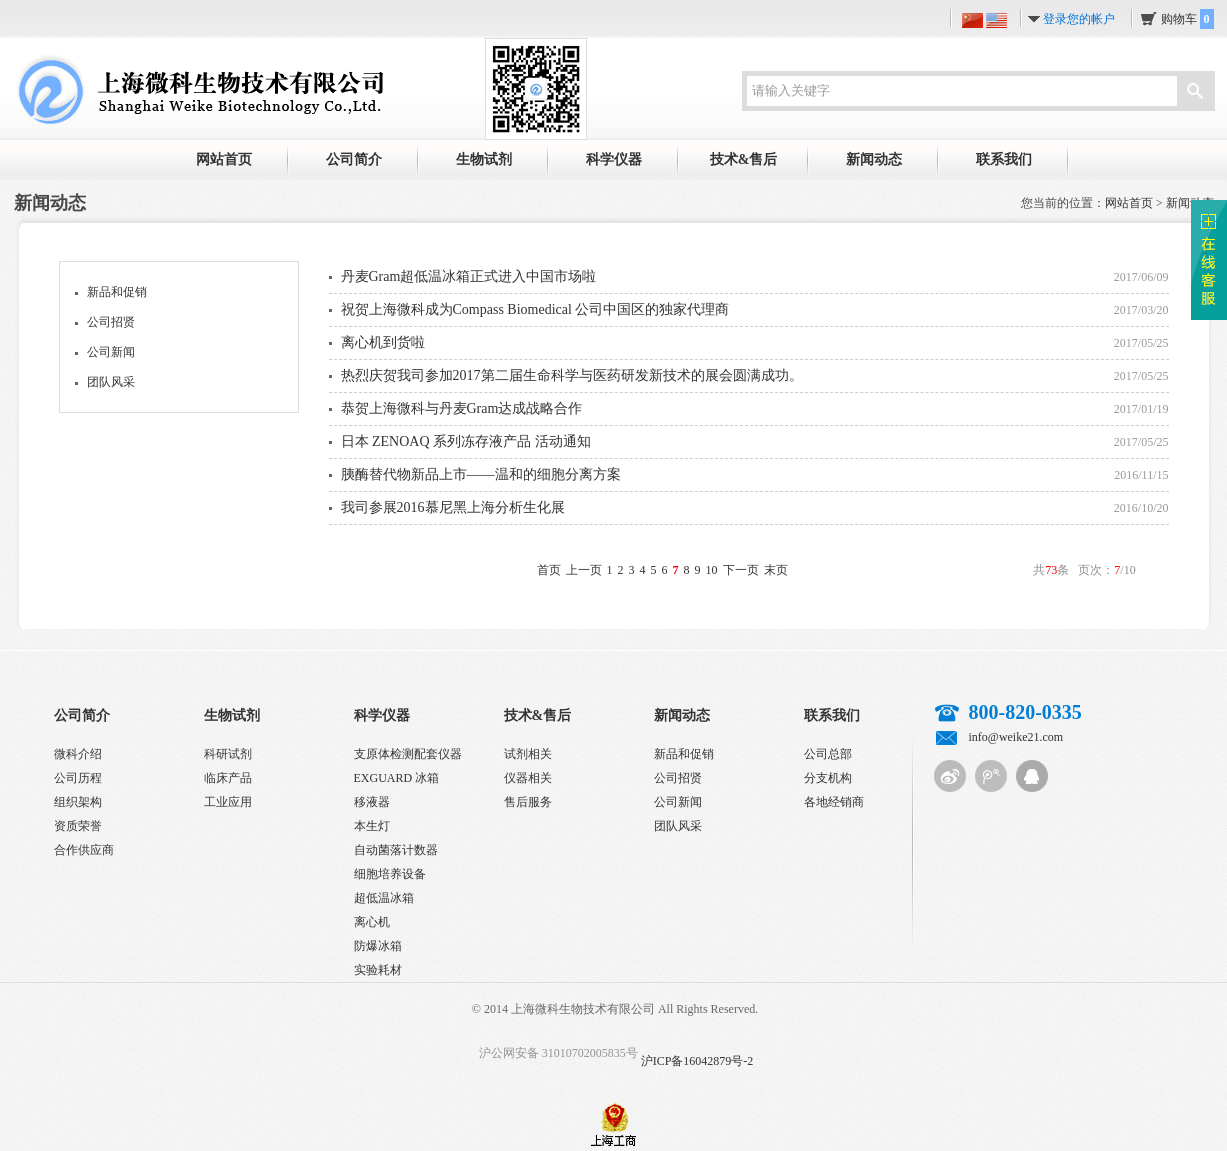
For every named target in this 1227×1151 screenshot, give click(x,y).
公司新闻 (111, 352)
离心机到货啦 (383, 342)
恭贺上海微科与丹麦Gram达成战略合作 (462, 408)
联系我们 (1004, 159)
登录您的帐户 (1079, 19)
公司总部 (828, 754)
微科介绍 (78, 754)
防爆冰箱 (378, 946)
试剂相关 (528, 754)
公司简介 (354, 159)
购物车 (1187, 19)
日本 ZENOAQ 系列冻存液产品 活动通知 (466, 441)
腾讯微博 (991, 776)
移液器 (372, 802)
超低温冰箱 (384, 898)
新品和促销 (117, 292)
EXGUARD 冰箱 (397, 778)
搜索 (1195, 93)
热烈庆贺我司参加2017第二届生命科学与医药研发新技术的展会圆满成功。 (572, 375)
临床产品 (228, 778)
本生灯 (372, 826)
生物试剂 (484, 159)
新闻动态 (874, 159)
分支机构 (828, 778)
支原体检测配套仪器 (408, 754)
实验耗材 (378, 970)
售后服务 (528, 802)
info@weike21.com (1016, 737)
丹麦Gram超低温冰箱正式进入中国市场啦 (469, 276)
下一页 (741, 570)
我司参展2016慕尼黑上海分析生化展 (453, 507)
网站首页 (224, 159)
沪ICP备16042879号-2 (697, 1061)
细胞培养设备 (390, 874)
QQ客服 (1032, 776)
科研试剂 (228, 754)
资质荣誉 (78, 826)
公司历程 (78, 778)
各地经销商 (834, 802)
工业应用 (228, 802)
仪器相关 (528, 778)
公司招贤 (111, 322)
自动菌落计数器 (396, 850)
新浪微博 (950, 776)
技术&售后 (744, 159)
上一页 (584, 570)
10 (712, 570)
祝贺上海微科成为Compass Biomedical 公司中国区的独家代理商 (535, 309)
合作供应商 (84, 850)
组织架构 (78, 802)
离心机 (372, 922)
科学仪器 (614, 159)
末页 (776, 570)
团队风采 (111, 382)
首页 (549, 570)
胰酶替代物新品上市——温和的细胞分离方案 (481, 474)
